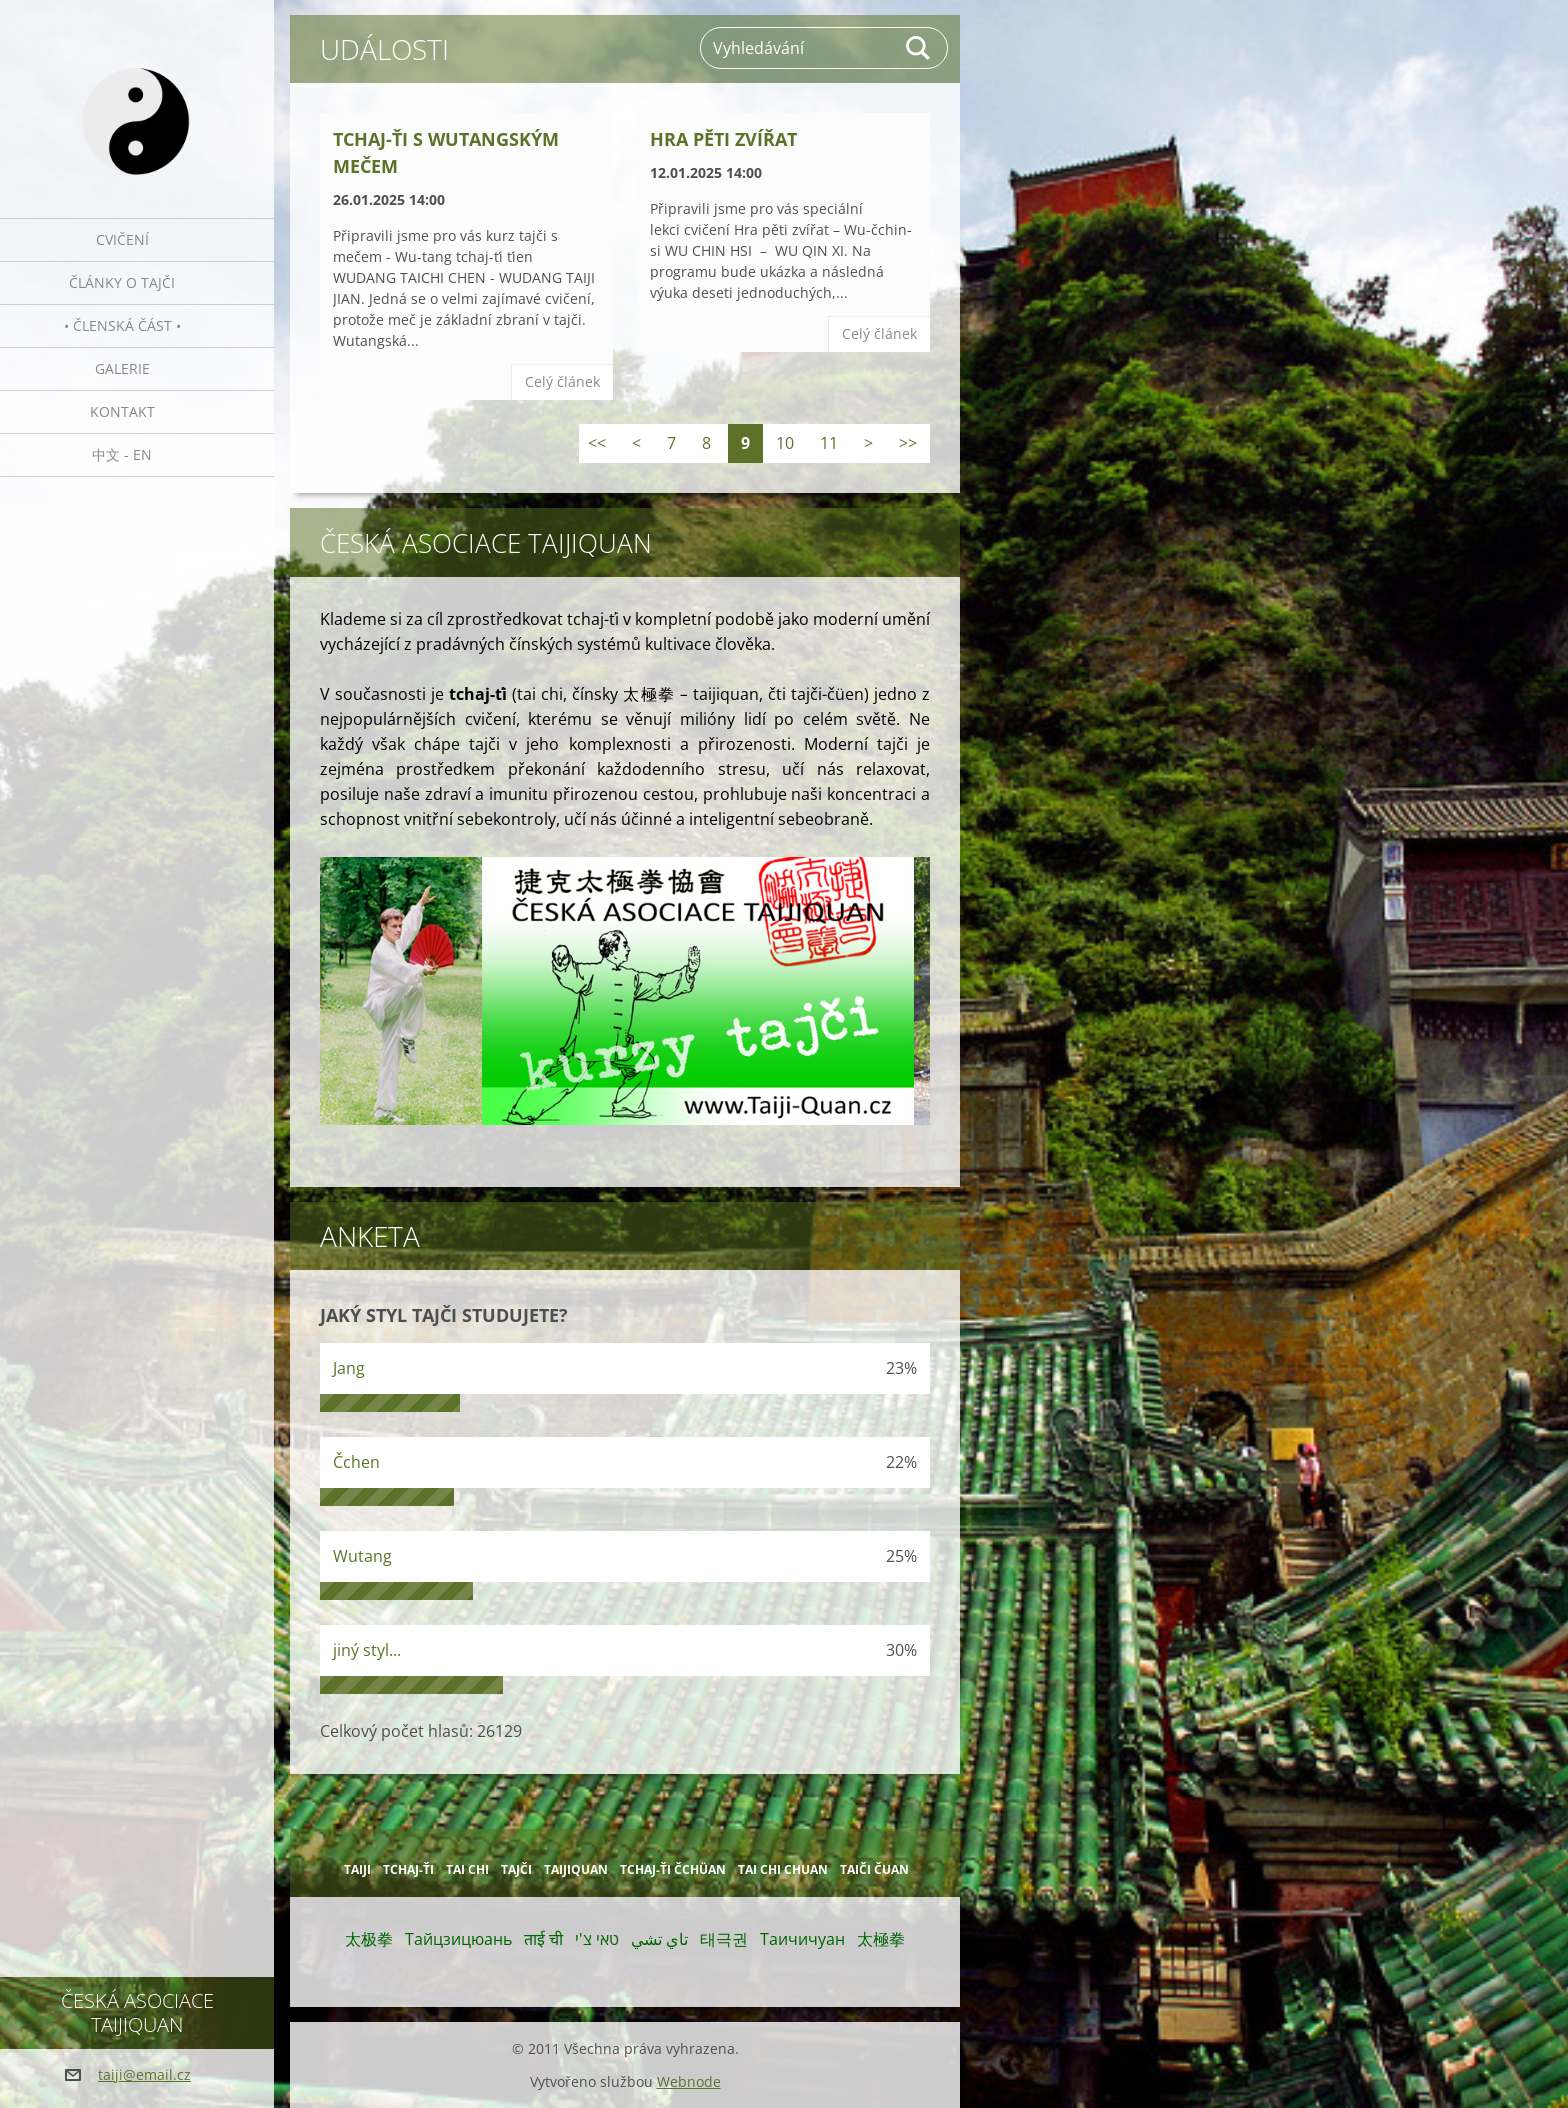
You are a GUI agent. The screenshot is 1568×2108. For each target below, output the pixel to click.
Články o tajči (122, 282)
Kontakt (122, 411)
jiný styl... (367, 1650)
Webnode (689, 2081)
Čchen (356, 1462)
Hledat (919, 48)
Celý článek (562, 381)
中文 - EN (122, 454)
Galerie (122, 368)
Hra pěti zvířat (723, 139)
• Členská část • (122, 325)
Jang (349, 1368)
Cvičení (122, 239)
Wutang (362, 1556)
